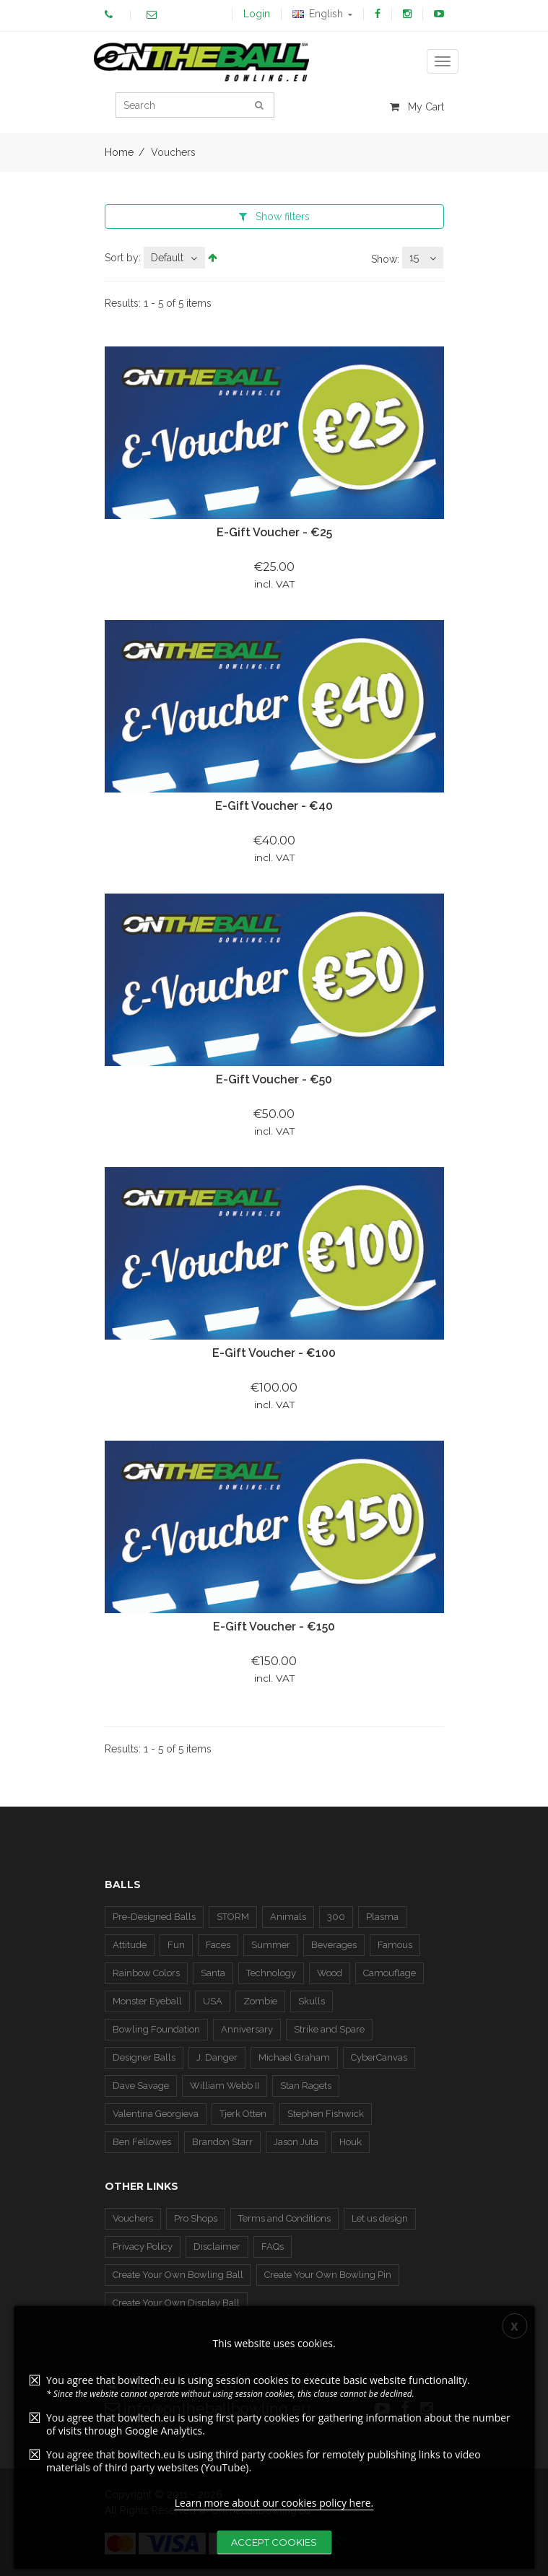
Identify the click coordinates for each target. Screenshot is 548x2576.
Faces (218, 1944)
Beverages (334, 1944)
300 (336, 1916)
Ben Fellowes (142, 2141)
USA (212, 2001)
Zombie (260, 2001)
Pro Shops (195, 2218)
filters (274, 216)
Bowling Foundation (156, 2029)
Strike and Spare (329, 2029)
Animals (288, 1916)
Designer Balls (144, 2057)
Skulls (311, 2001)
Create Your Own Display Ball (176, 2302)
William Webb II (224, 2085)
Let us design (380, 2218)
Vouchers (133, 2218)
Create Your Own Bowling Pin (327, 2274)
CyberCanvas (379, 2057)
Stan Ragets (305, 2085)
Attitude (130, 1944)
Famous (395, 1944)
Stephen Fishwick (325, 2113)
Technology (271, 1973)
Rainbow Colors (146, 1973)
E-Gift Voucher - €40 (274, 806)
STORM (233, 1916)
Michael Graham (294, 2057)
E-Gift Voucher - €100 (274, 1353)
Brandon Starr (222, 2141)
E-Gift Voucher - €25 (274, 532)
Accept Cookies (274, 2542)
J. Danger (217, 2057)
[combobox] (174, 257)
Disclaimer (216, 2246)
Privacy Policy (143, 2246)
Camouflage (389, 1973)
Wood (329, 1973)
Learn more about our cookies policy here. (274, 2503)
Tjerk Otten (242, 2113)
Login (256, 13)
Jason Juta (296, 2141)
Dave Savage (141, 2085)
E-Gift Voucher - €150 (274, 1626)
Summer (270, 1944)
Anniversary (247, 2029)
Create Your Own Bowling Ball (178, 2274)
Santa (213, 1973)
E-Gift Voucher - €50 (274, 1079)
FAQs (272, 2246)
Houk (350, 2141)
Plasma (382, 1916)
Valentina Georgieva (156, 2113)
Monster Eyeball (147, 2001)
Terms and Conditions (284, 2218)
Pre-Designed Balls (154, 1916)
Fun (176, 1944)
